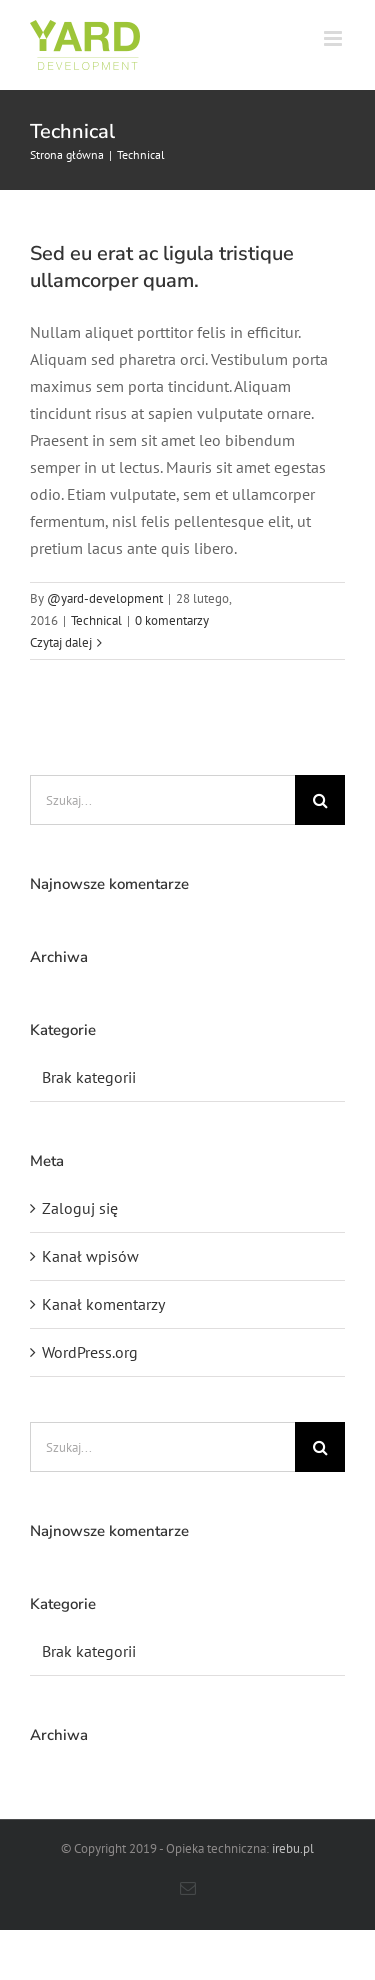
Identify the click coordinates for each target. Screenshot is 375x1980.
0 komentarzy (172, 620)
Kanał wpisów (90, 1256)
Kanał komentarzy (103, 1304)
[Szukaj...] (162, 800)
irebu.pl (293, 1848)
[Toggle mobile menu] (334, 38)
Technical (96, 620)
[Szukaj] (320, 800)
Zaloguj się (80, 1208)
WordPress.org (90, 1352)
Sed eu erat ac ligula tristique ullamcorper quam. (162, 267)
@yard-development (105, 598)
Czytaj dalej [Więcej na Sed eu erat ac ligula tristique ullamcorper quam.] (61, 642)
